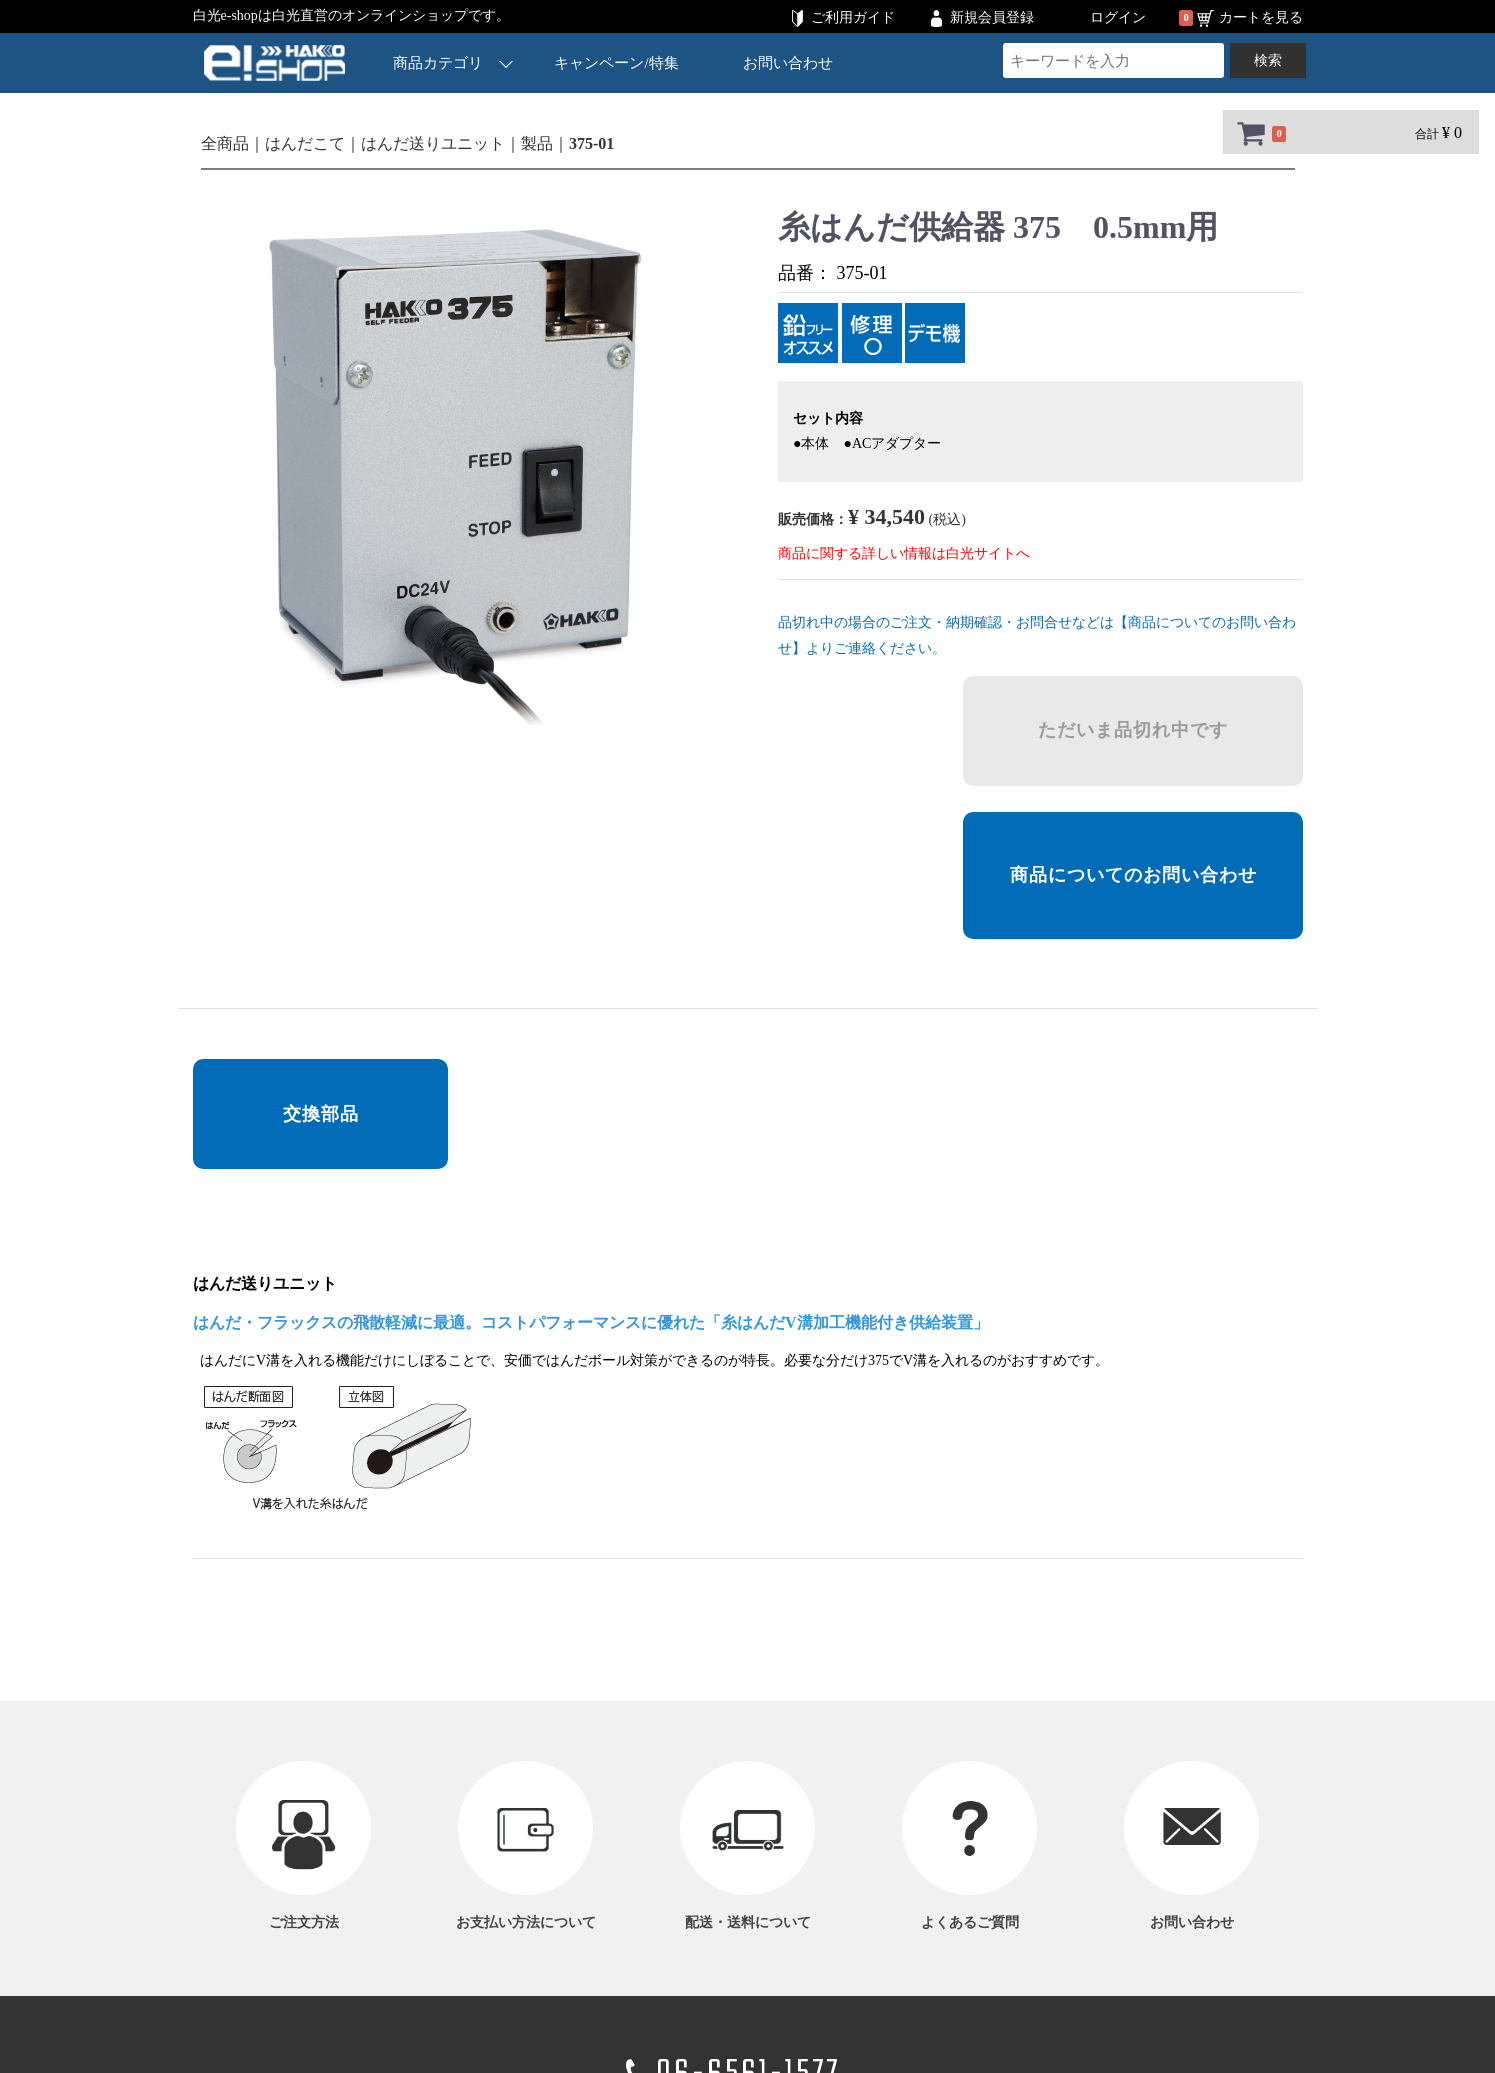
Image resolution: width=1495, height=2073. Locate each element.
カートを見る (1261, 17)
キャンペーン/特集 (616, 63)
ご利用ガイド (853, 17)
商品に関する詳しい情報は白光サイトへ (904, 553)
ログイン (1118, 17)
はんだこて (305, 143)
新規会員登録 (992, 17)
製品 (537, 143)
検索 (1268, 60)
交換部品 (320, 1114)
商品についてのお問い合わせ (1132, 875)
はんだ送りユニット (433, 143)
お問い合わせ (787, 63)
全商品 (225, 143)
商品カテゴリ (453, 62)
